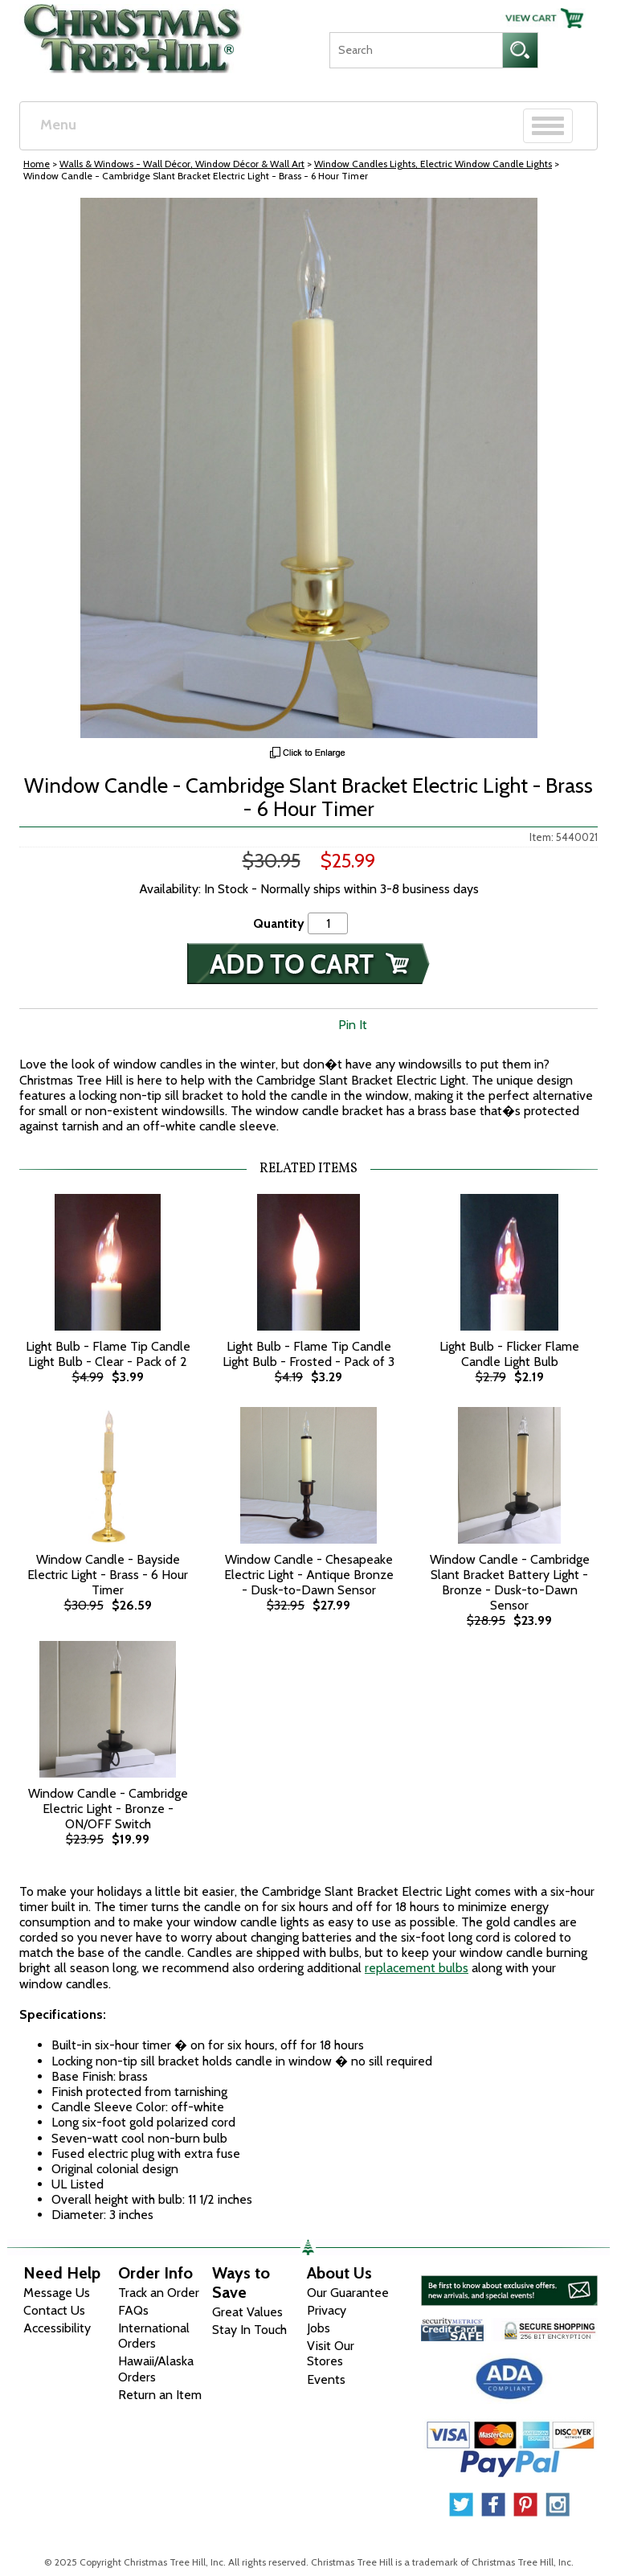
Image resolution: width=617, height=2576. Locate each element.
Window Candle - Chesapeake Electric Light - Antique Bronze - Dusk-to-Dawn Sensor (309, 1575)
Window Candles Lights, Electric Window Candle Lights (433, 164)
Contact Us (54, 2310)
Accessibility (57, 2328)
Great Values (247, 2312)
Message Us (56, 2292)
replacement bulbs (416, 1967)
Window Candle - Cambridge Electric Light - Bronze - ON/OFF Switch (108, 1809)
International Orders (154, 2335)
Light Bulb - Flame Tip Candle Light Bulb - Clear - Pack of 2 (108, 1354)
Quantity (278, 923)
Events (326, 2379)
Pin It (352, 1024)
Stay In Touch (249, 2329)
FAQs (133, 2310)
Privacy (326, 2310)
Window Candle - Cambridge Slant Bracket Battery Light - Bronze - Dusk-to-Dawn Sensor (510, 1583)
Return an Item (160, 2394)
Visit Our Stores (330, 2353)
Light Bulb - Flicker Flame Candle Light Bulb (509, 1354)
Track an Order (158, 2292)
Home (36, 164)
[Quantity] (328, 923)
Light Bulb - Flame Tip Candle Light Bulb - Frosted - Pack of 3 (308, 1354)
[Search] (415, 50)
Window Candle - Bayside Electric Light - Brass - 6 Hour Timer (107, 1575)
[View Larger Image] (308, 468)
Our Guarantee (348, 2292)
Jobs (318, 2328)
